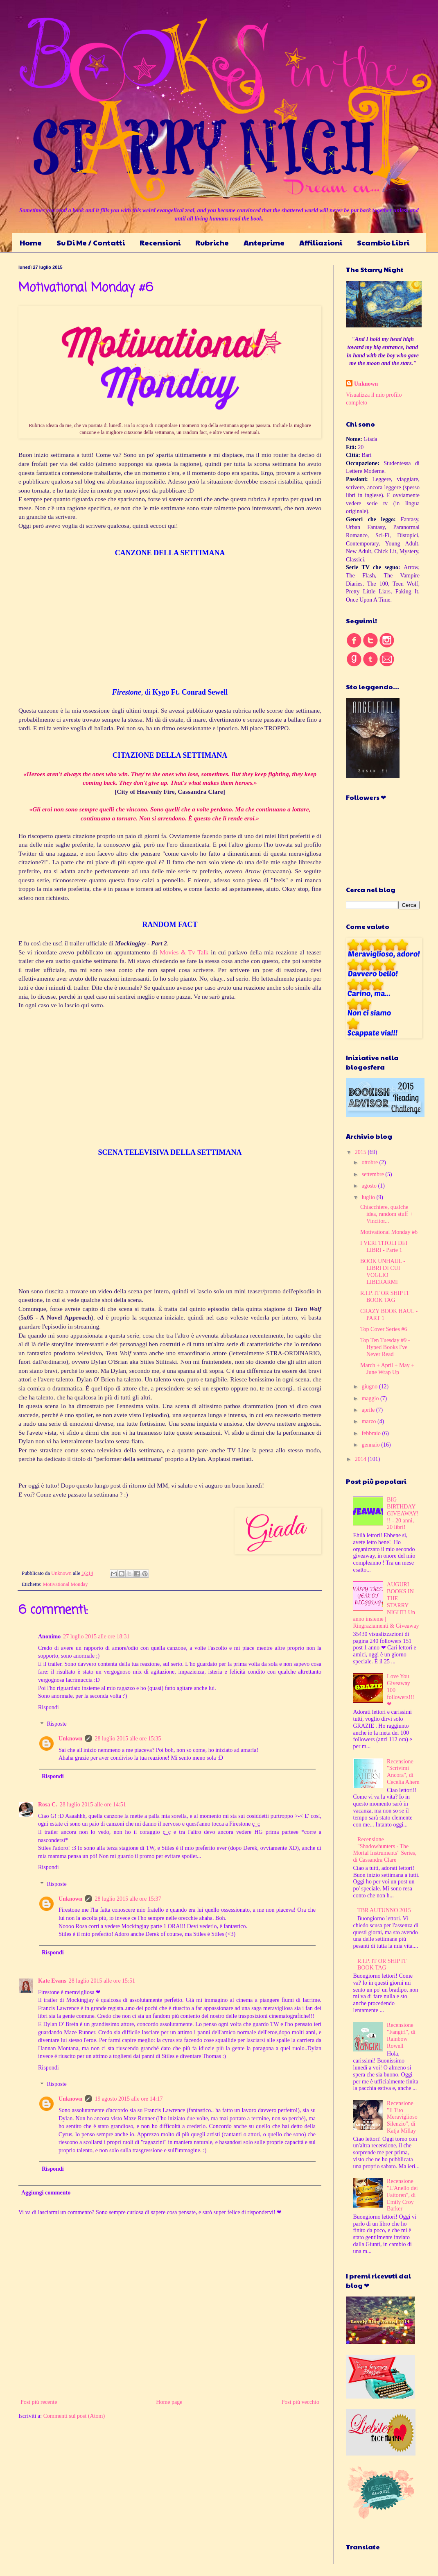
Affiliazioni (320, 242)
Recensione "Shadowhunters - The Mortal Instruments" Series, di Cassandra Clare (385, 1849)
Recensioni (160, 242)
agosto (369, 1186)
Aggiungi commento (45, 2193)
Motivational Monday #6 (389, 1232)
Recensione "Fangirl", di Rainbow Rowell (401, 2035)
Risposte (56, 1724)
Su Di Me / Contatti (90, 242)
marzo (369, 1421)
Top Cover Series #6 (383, 1329)
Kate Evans (52, 1981)
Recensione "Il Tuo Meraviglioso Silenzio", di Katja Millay (402, 2117)
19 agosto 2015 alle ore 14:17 (129, 2099)
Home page (169, 2402)
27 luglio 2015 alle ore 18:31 (96, 1636)
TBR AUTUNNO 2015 (384, 1910)
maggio (370, 1398)
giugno (370, 1386)
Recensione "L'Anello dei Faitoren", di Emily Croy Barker (402, 2195)
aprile (368, 1410)
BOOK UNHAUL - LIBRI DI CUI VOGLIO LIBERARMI (382, 1271)
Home (31, 242)
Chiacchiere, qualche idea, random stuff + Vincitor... (386, 1214)
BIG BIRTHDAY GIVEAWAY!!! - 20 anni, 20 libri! (403, 1513)
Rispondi (48, 1707)
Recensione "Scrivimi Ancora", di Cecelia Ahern (403, 1771)
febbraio (371, 1433)
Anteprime (264, 242)
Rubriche (212, 242)
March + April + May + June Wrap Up (387, 1368)
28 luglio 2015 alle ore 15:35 (128, 1739)
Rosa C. (47, 1804)
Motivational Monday (65, 1584)
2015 (361, 1152)
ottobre (370, 1162)
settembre (373, 1174)
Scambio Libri (383, 242)
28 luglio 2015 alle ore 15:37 (128, 1899)
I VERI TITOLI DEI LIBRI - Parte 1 (383, 1246)
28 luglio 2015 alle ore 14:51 (93, 1804)
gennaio (371, 1445)
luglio (368, 1197)
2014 (361, 1459)
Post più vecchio (300, 2402)
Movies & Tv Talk (184, 952)
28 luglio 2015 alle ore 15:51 (102, 1981)
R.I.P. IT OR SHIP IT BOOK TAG (384, 1296)
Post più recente (38, 2402)
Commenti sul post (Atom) (74, 2416)
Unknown (70, 1739)
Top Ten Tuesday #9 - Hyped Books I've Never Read (385, 1347)
